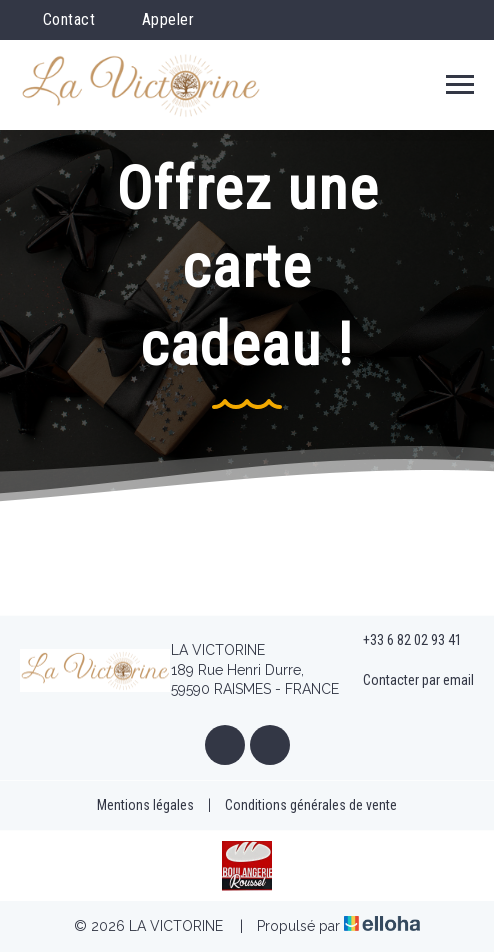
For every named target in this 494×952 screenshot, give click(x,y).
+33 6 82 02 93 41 (401, 641)
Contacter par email (407, 680)
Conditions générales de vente (311, 805)
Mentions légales (145, 805)
